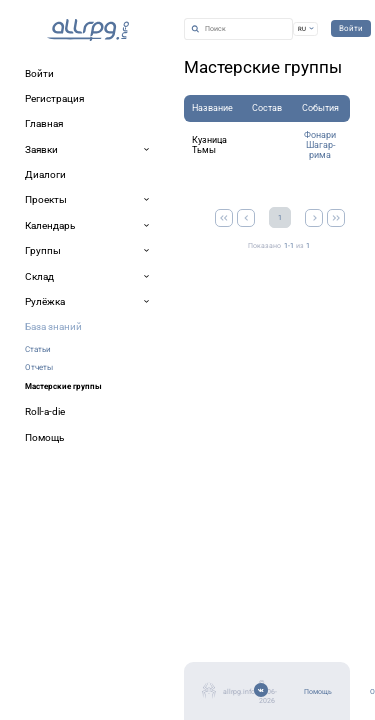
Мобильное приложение (86, 667)
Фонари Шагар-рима (269, 183)
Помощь (46, 619)
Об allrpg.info (58, 643)
